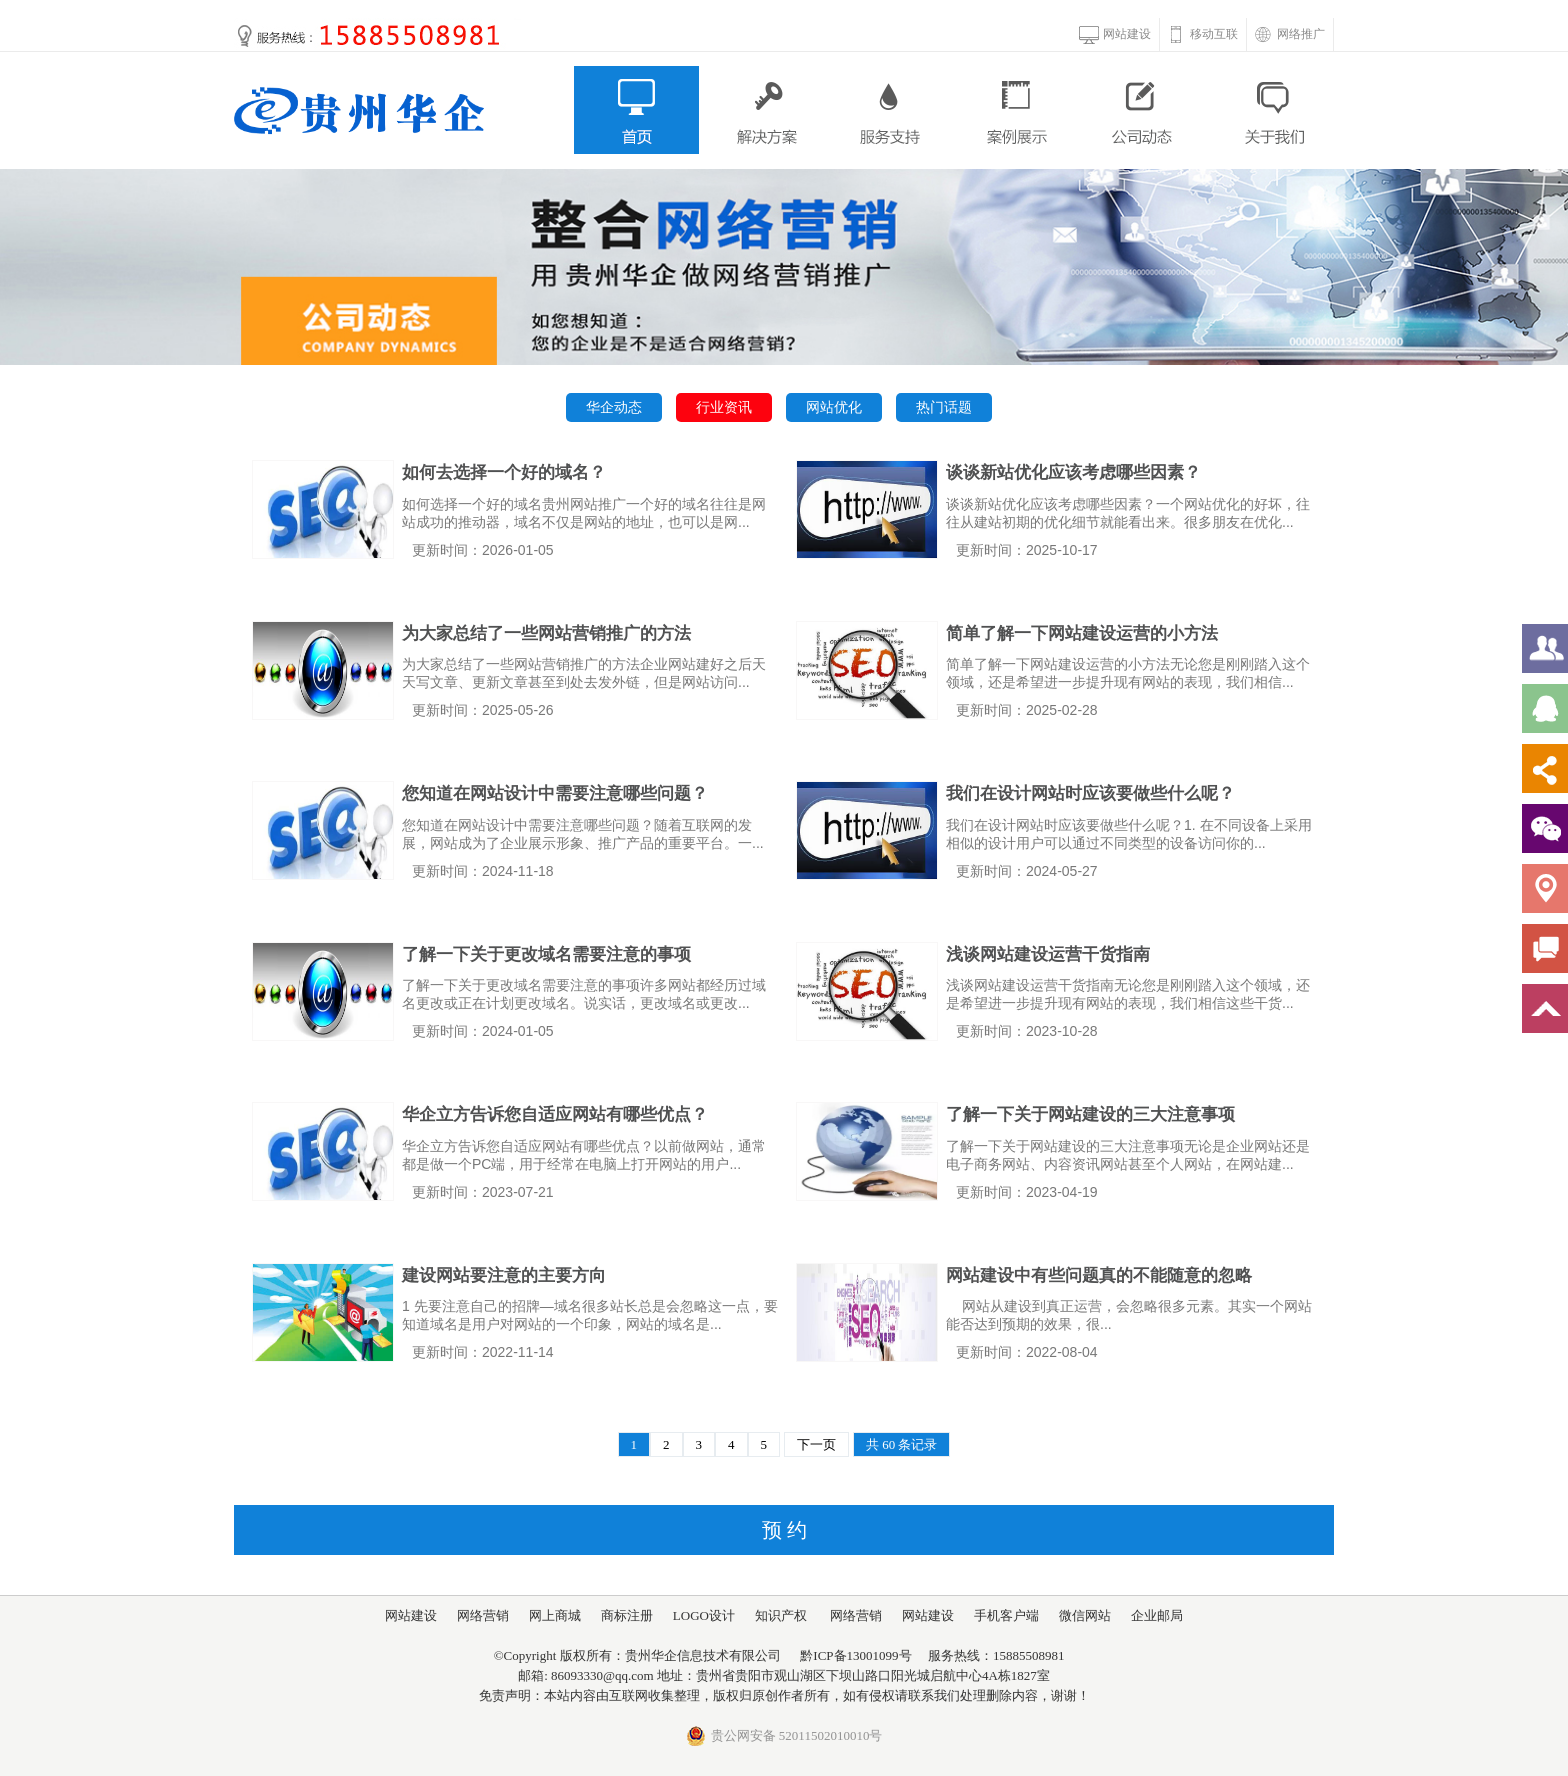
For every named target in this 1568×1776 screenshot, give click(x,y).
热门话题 (944, 407)
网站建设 (1127, 34)
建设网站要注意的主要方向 (504, 1275)
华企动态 (614, 407)
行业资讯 (724, 407)
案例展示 (1017, 110)
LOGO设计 (704, 1615)
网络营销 (483, 1615)
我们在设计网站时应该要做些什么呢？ (1090, 793)
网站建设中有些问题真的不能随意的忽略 (1099, 1275)
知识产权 (781, 1615)
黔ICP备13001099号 (855, 1655)
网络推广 (1301, 34)
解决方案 (763, 110)
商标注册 (627, 1615)
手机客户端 (1006, 1615)
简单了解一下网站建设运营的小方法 (1082, 633)
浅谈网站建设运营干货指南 (1048, 954)
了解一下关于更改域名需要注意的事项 (546, 954)
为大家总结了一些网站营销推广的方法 (546, 633)
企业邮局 (1157, 1615)
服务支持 (890, 110)
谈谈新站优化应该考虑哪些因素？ (1073, 472)
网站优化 (834, 407)
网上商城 (555, 1615)
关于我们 (1271, 110)
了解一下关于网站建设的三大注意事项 (1090, 1114)
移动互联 (1214, 34)
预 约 (784, 1530)
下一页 (816, 1444)
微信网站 (1085, 1615)
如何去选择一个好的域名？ (504, 472)
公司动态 (1144, 110)
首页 (636, 110)
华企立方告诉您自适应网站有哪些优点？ (555, 1114)
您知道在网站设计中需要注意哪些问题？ (555, 793)
